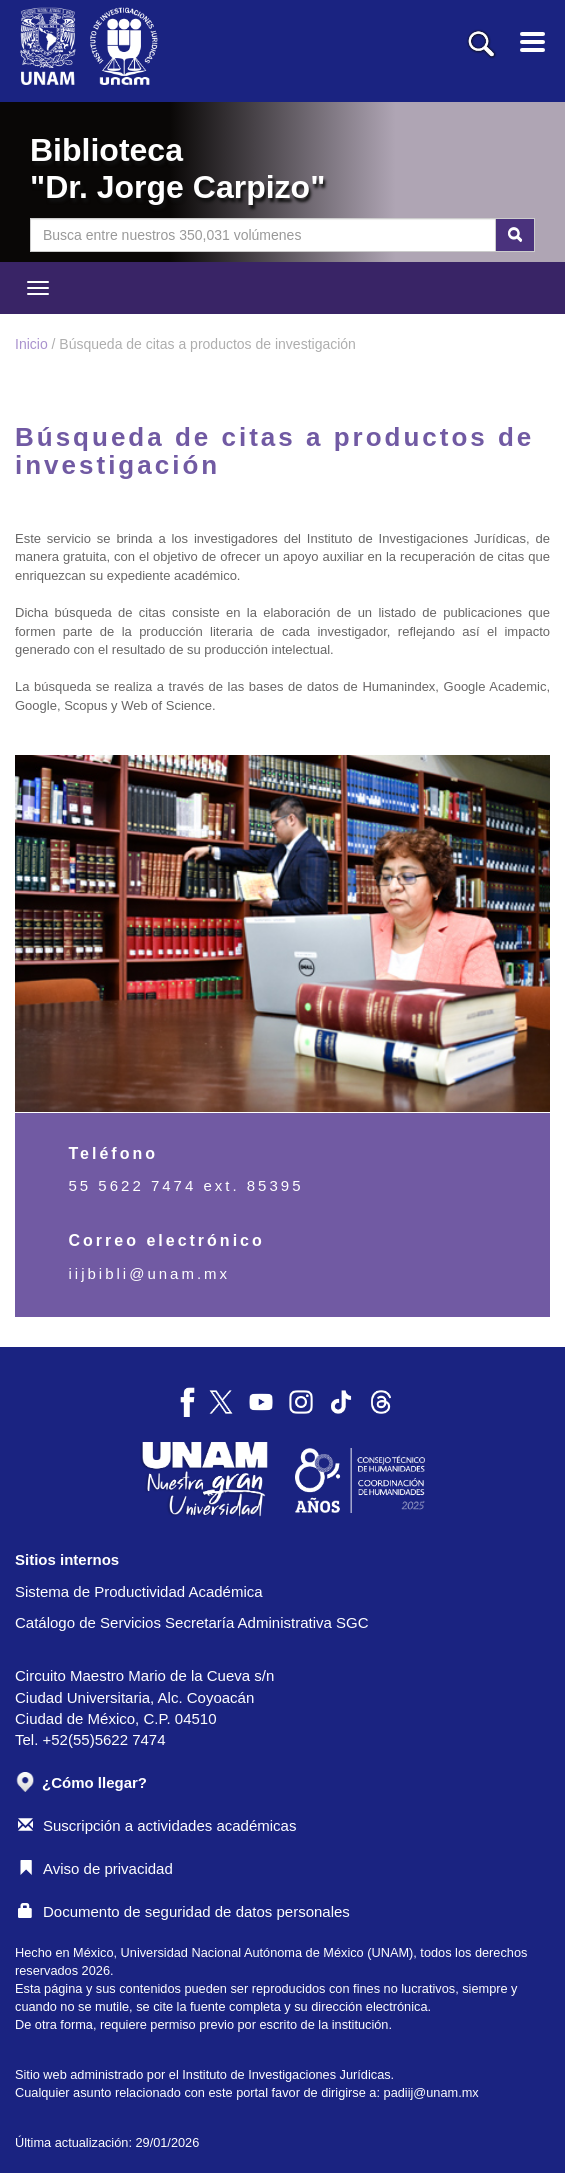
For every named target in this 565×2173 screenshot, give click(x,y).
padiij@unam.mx (431, 2092)
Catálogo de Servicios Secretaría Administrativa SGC (192, 1622)
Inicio (31, 344)
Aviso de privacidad (95, 1868)
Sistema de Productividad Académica (139, 1591)
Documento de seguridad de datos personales (184, 1911)
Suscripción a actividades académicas (157, 1825)
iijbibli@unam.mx (150, 1273)
